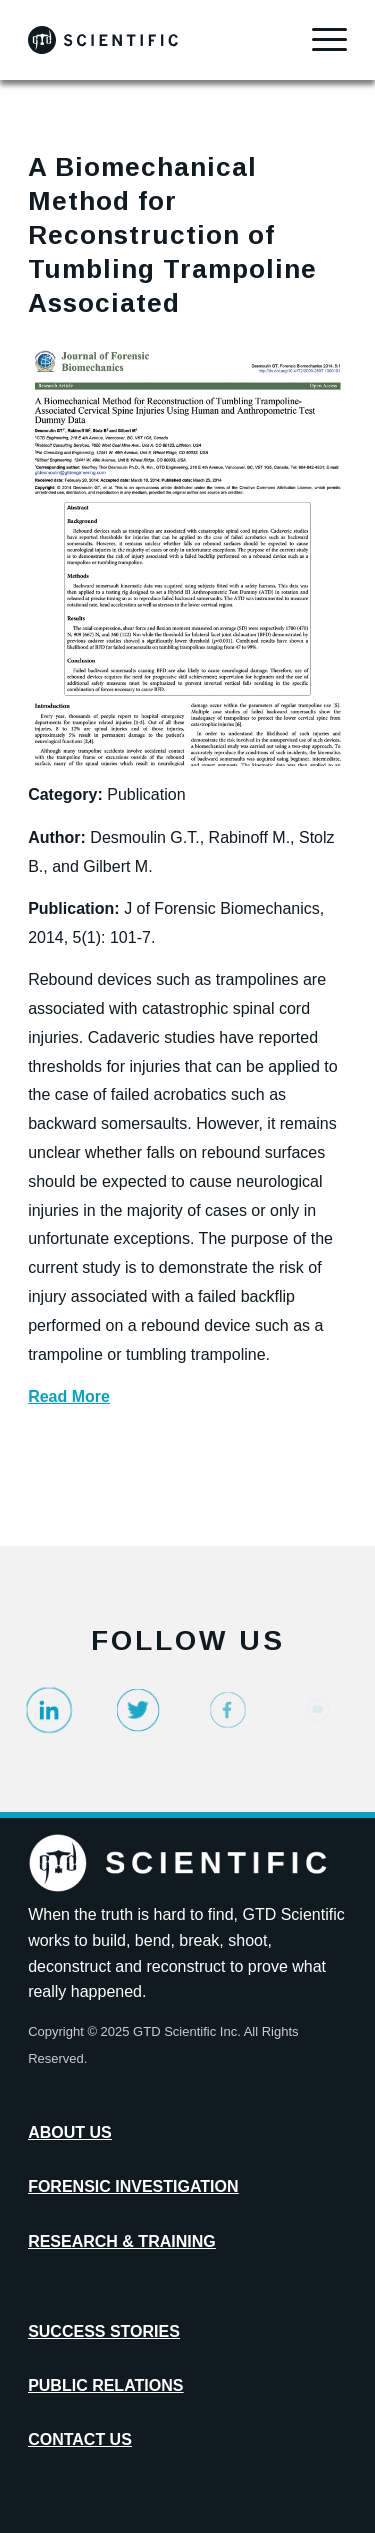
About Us (70, 2132)
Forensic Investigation (133, 2186)
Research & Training (122, 2241)
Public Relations (105, 2385)
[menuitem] (319, 40)
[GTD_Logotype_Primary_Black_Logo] (155, 40)
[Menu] (319, 40)
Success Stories (104, 2331)
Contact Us (80, 2439)
